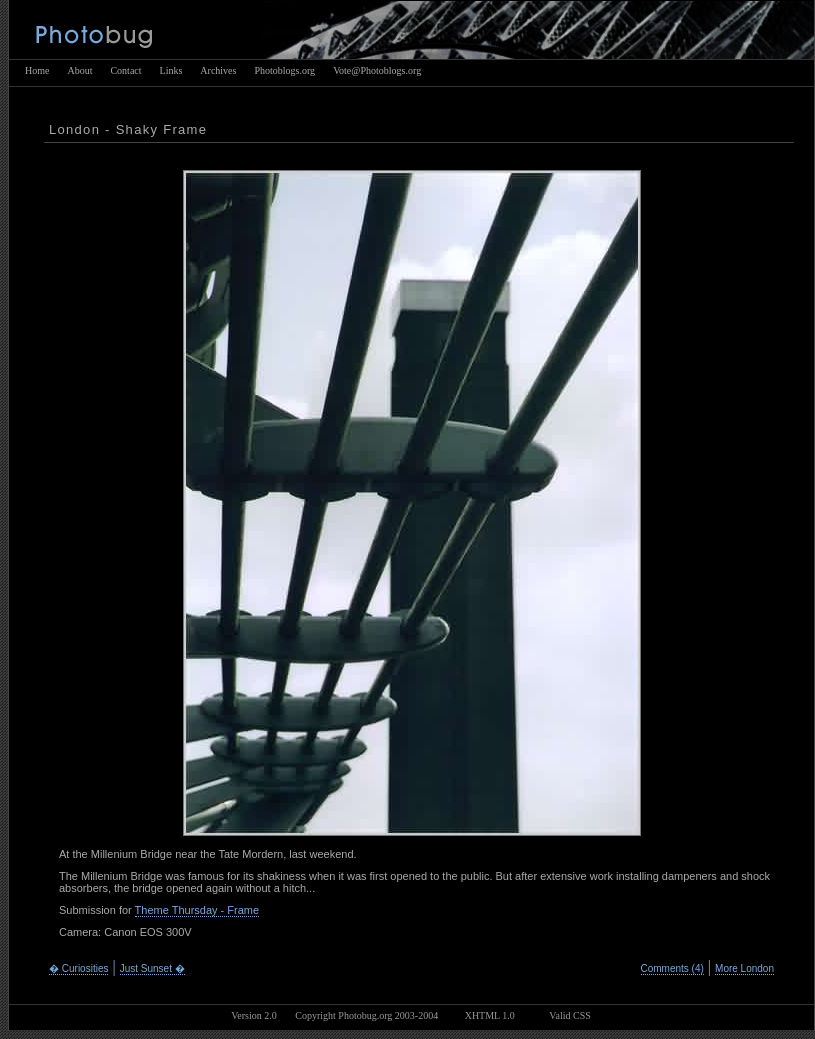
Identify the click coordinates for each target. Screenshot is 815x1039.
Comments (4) (672, 968)
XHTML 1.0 (490, 1015)
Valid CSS (569, 1015)
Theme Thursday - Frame (197, 910)
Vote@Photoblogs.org (377, 70)
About (79, 70)
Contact (125, 70)
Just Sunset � (152, 968)
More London (744, 968)
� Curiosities (78, 968)
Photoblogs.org (284, 70)
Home (37, 70)
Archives (218, 70)
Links (171, 70)
